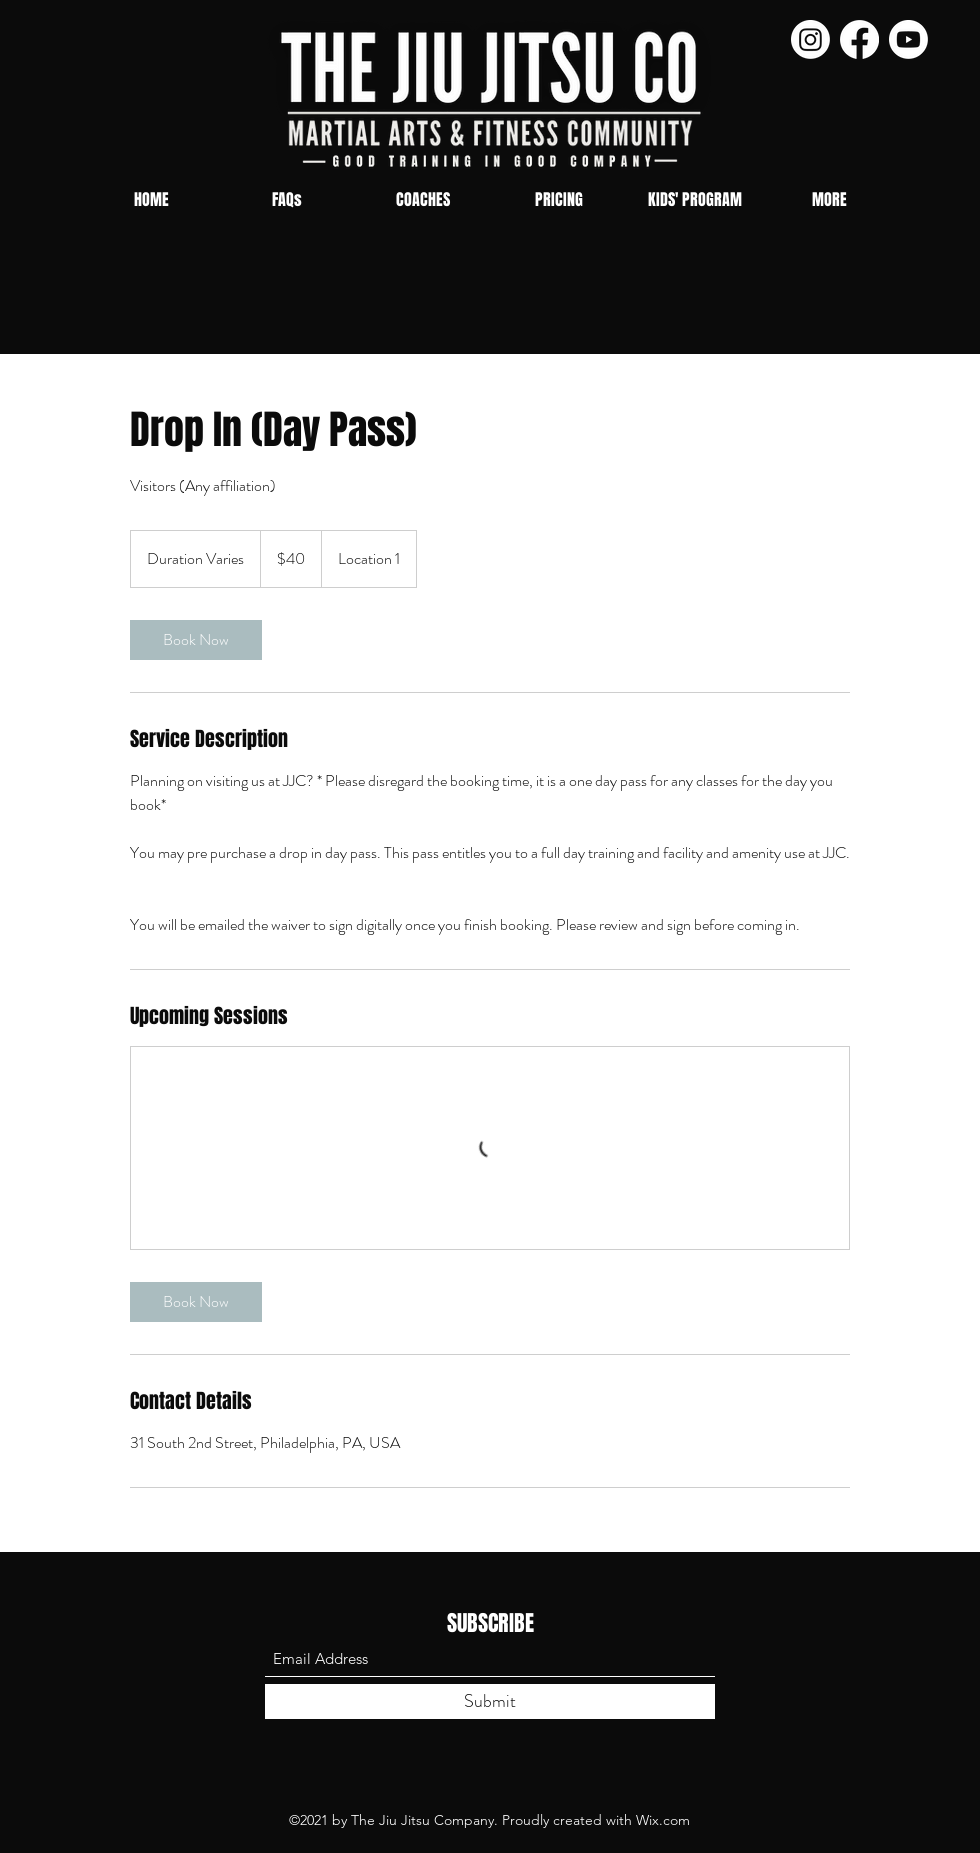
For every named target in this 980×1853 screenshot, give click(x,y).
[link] (196, 640)
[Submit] (490, 1701)
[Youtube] (908, 39)
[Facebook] (859, 39)
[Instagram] (810, 39)
